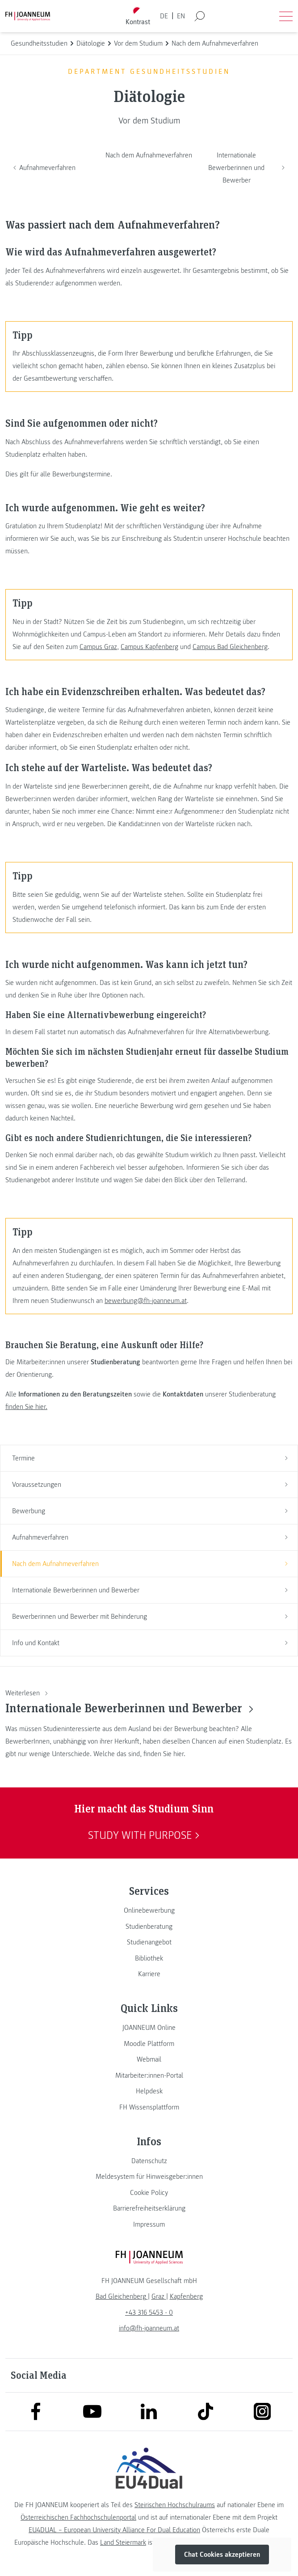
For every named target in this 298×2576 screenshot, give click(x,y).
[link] (149, 1910)
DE (164, 16)
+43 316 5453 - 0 (149, 2312)
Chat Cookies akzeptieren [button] (222, 2554)
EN (181, 16)
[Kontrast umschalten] (137, 16)
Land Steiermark (123, 2542)
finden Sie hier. (26, 1406)
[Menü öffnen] (286, 16)
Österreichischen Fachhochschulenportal (78, 2517)
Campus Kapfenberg (149, 646)
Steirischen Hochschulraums (174, 2504)
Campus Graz (98, 646)
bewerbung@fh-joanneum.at (146, 1300)
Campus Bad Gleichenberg (230, 646)
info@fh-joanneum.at (149, 2328)
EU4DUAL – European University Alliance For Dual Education (114, 2529)
